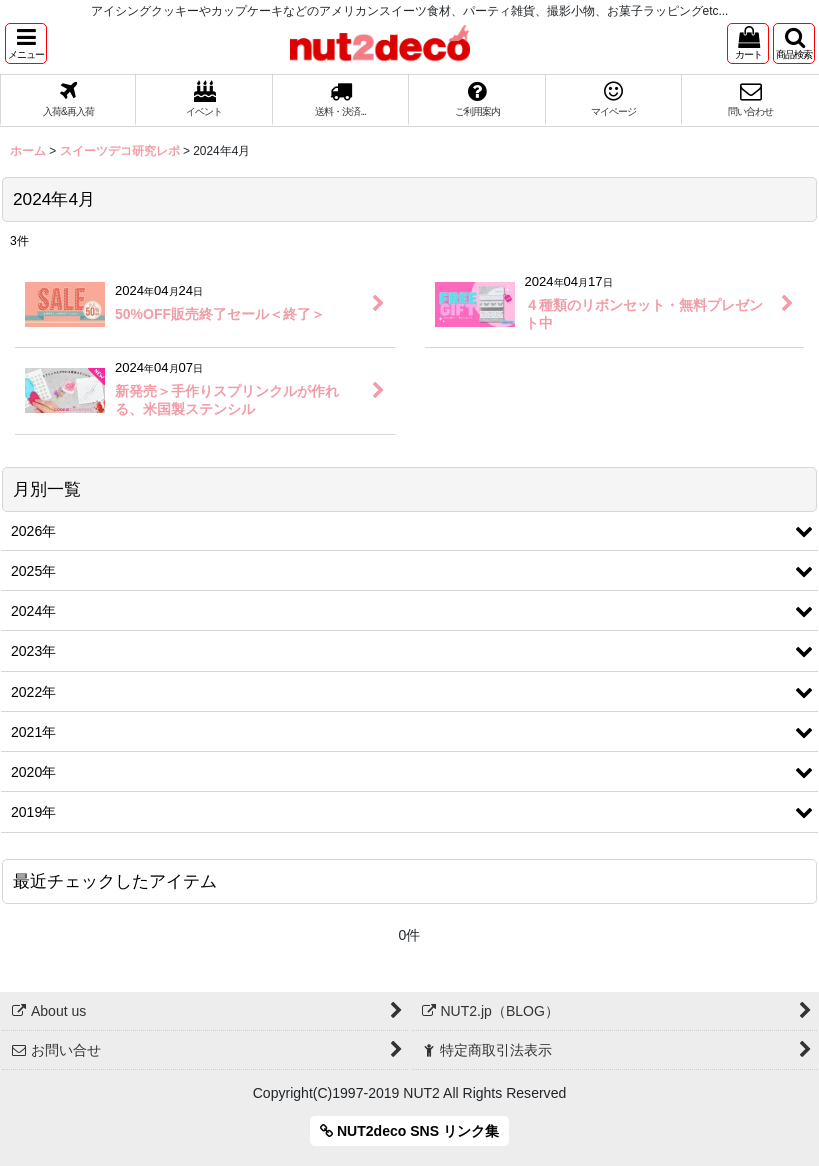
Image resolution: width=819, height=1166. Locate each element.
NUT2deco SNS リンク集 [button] (409, 1131)
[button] (26, 43)
